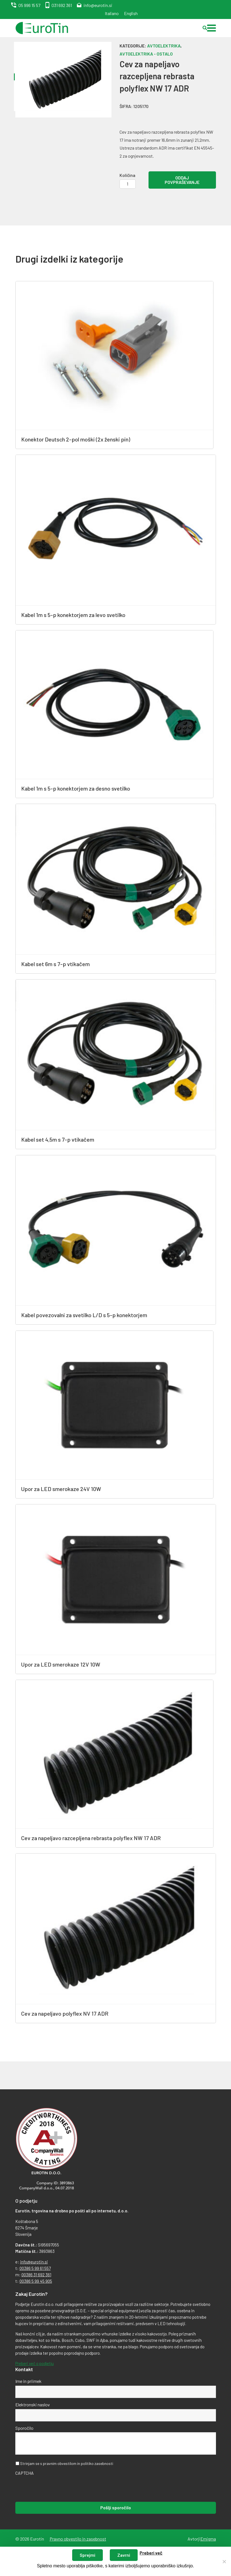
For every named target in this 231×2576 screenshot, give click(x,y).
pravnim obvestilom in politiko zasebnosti (78, 2462)
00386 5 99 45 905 (36, 2280)
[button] (211, 28)
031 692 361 (62, 5)
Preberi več (151, 2552)
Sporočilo (24, 2427)
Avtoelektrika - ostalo (146, 53)
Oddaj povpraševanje (182, 180)
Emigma (208, 2538)
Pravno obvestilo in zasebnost (78, 2538)
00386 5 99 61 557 (35, 2267)
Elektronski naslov (32, 2404)
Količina (127, 175)
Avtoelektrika (164, 45)
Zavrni (123, 2555)
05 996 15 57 (29, 5)
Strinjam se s (66, 2462)
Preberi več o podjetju (34, 2362)
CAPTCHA (24, 2472)
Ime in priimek (28, 2380)
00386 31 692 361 (36, 2274)
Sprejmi (87, 2555)
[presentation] (57, 2488)
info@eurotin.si (98, 5)
